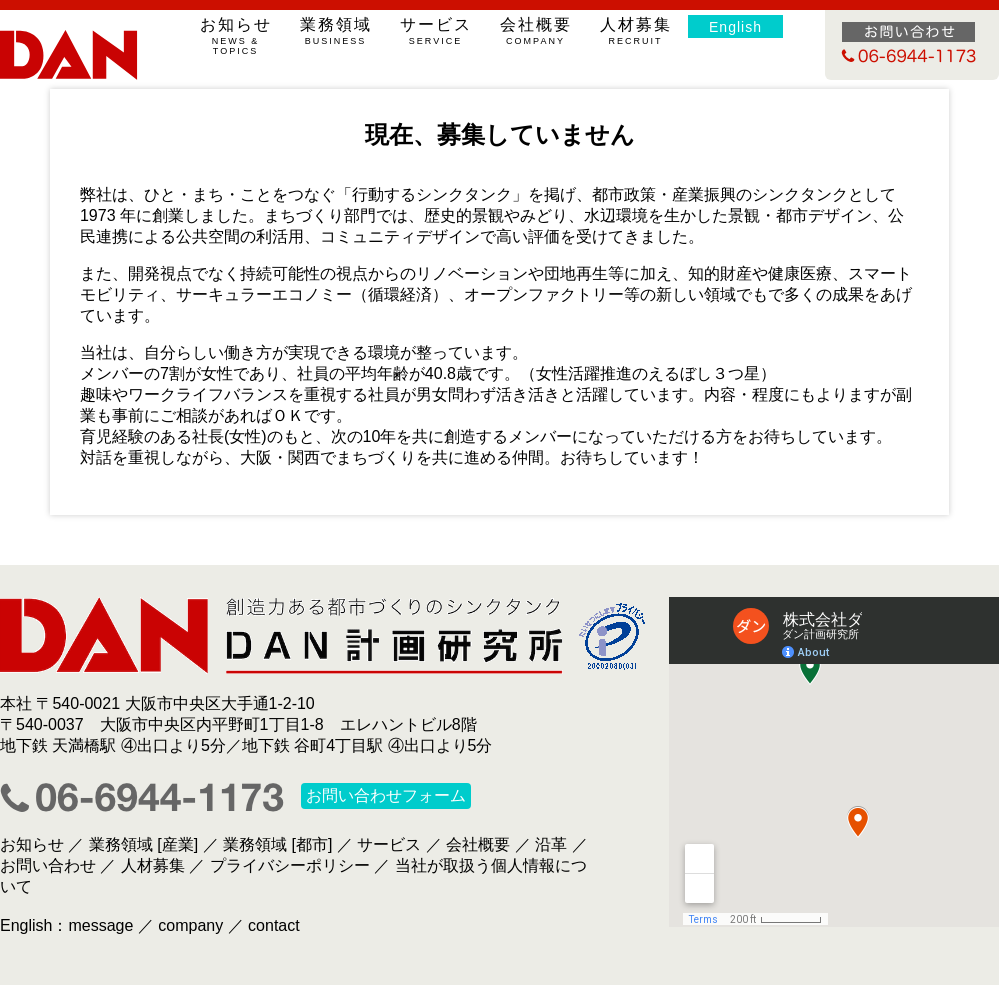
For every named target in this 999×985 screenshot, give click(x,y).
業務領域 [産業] (143, 844)
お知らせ (235, 36)
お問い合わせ (48, 865)
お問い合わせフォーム (386, 796)
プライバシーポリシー (290, 865)
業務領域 (335, 31)
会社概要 (535, 31)
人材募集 (635, 31)
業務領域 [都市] (277, 844)
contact (274, 925)
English (735, 27)
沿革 (551, 844)
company (190, 925)
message (100, 925)
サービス (435, 31)
